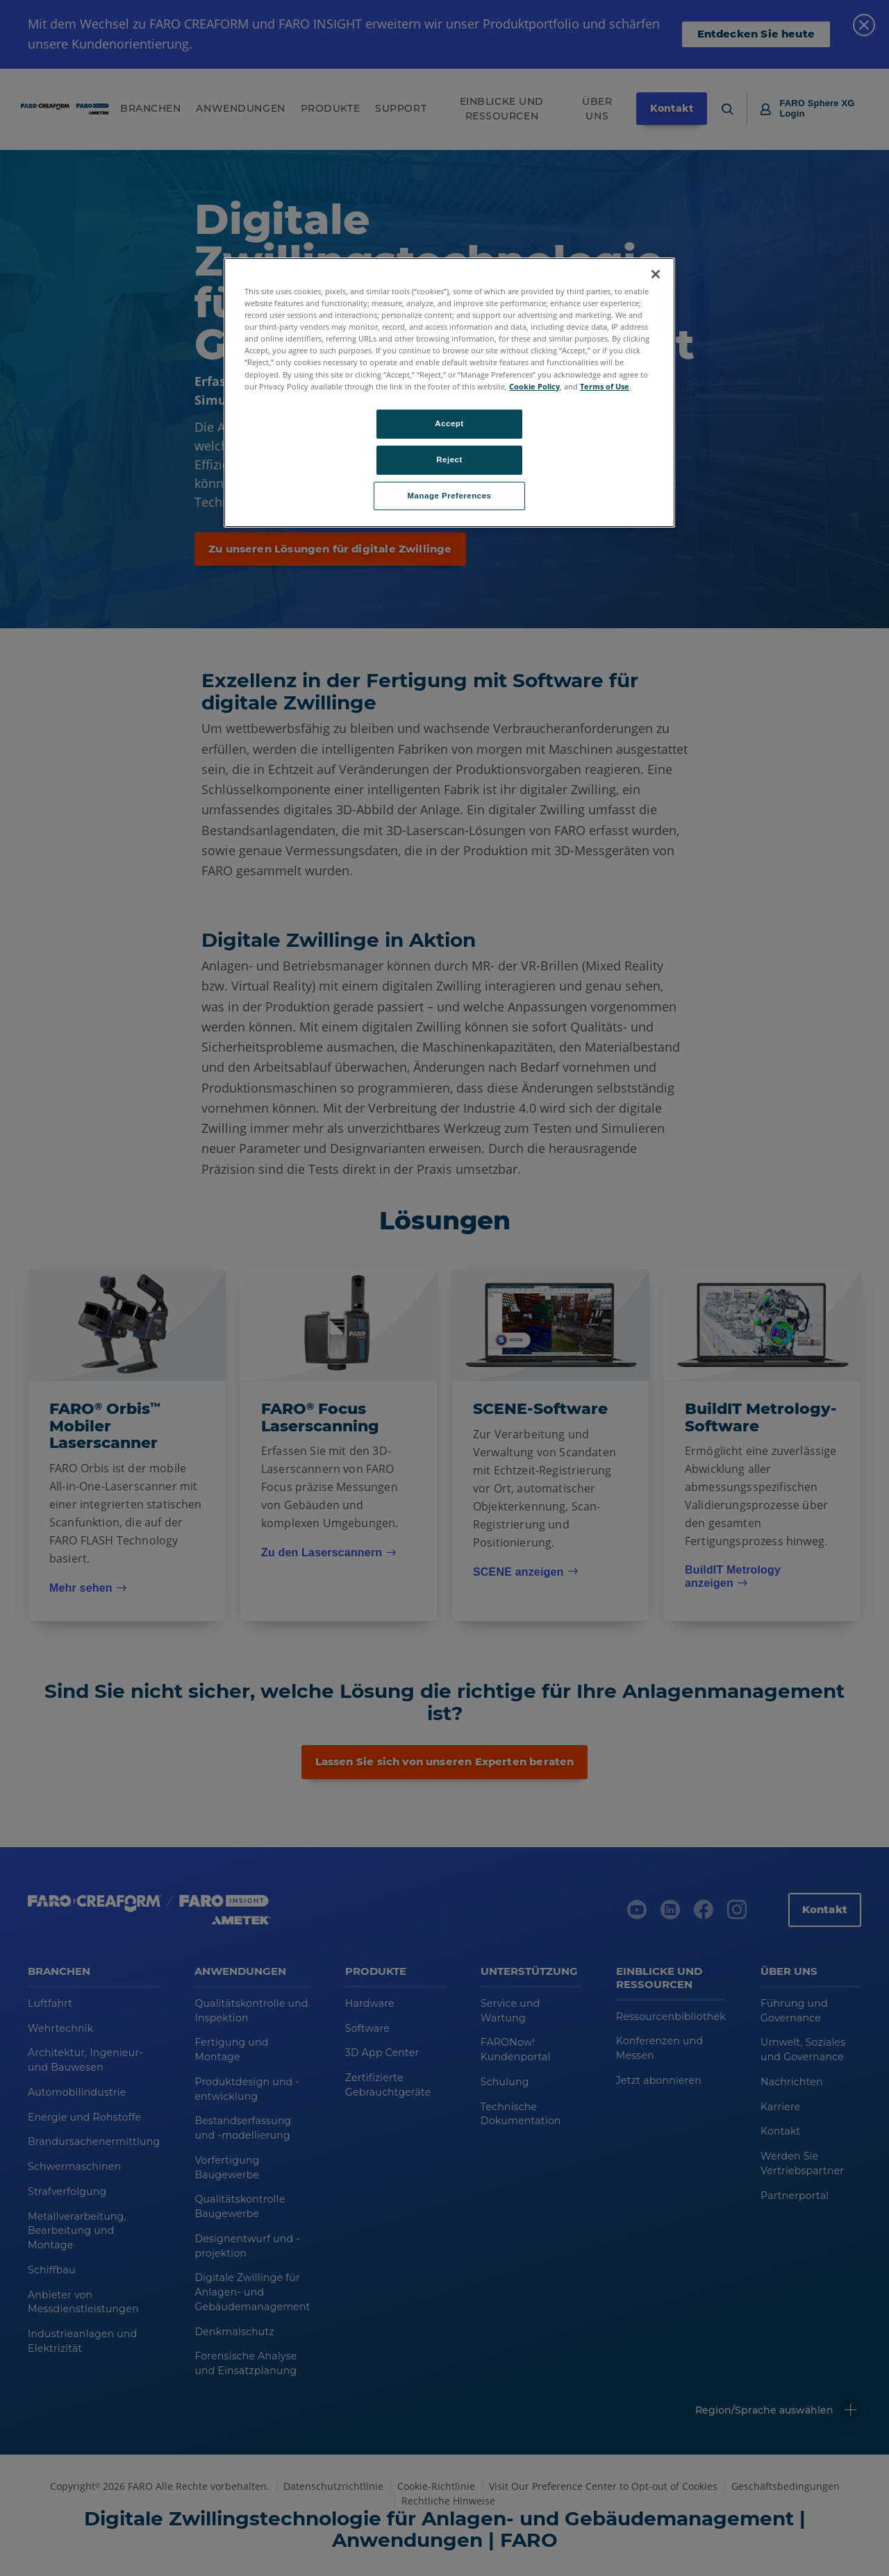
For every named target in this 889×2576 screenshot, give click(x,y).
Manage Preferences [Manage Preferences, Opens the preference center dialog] (450, 495)
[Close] (655, 274)
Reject (449, 459)
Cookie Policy (534, 386)
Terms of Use (604, 386)
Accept (449, 423)
